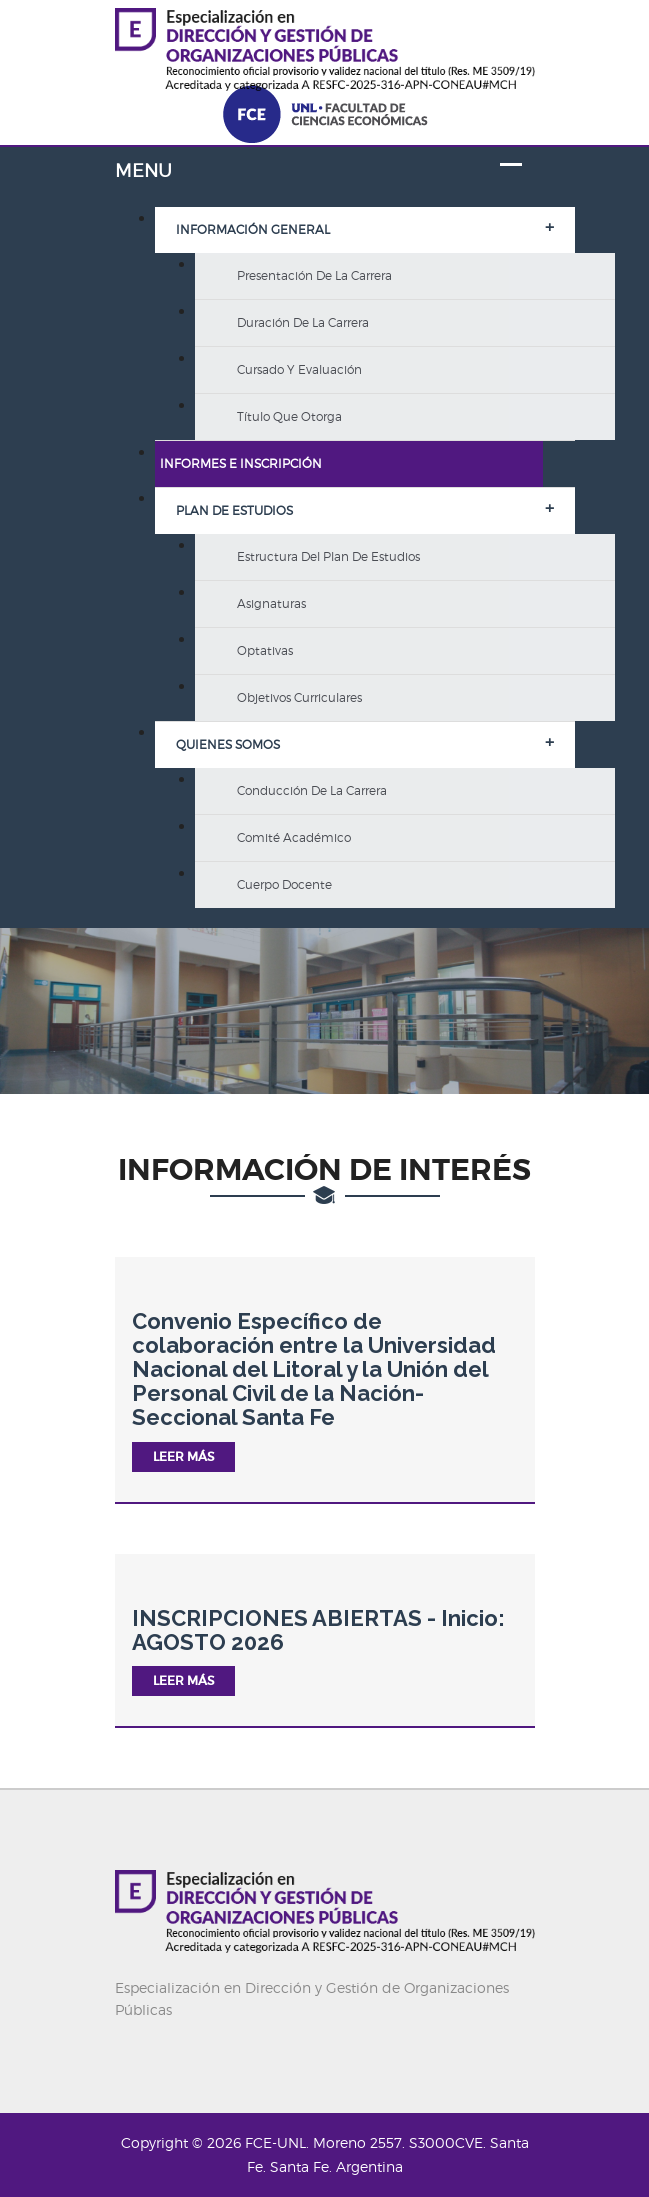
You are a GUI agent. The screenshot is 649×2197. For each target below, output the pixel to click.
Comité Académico (294, 837)
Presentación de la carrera (314, 275)
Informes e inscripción (241, 463)
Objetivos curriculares (299, 697)
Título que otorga (289, 416)
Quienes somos (228, 744)
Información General (253, 229)
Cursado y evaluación (299, 369)
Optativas (265, 650)
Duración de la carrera (303, 322)
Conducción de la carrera (312, 790)
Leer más (183, 1456)
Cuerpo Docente (284, 884)
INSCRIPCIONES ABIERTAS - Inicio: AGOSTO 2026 (318, 1630)
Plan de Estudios (234, 510)
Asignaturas (271, 603)
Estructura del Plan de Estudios (328, 556)
